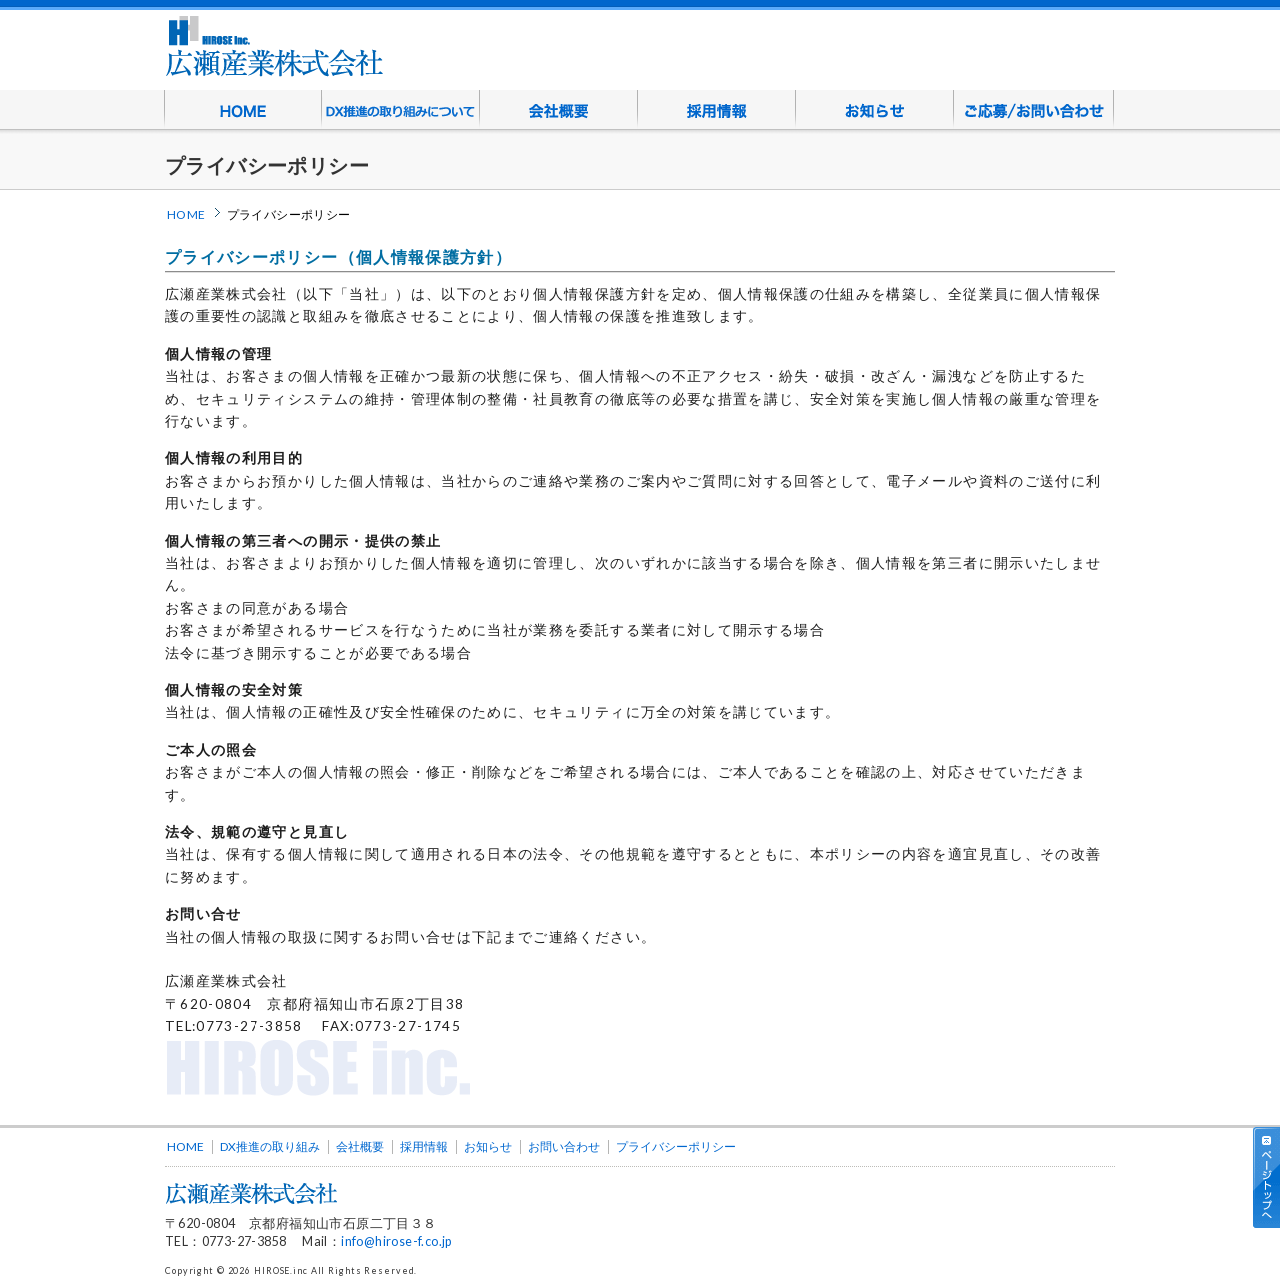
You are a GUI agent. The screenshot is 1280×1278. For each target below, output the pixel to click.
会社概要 (559, 110)
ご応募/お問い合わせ (1034, 110)
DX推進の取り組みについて (401, 110)
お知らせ (875, 110)
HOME (243, 110)
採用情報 (717, 110)
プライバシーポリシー (676, 1146)
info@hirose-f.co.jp (396, 1241)
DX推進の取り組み (270, 1146)
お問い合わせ (564, 1146)
